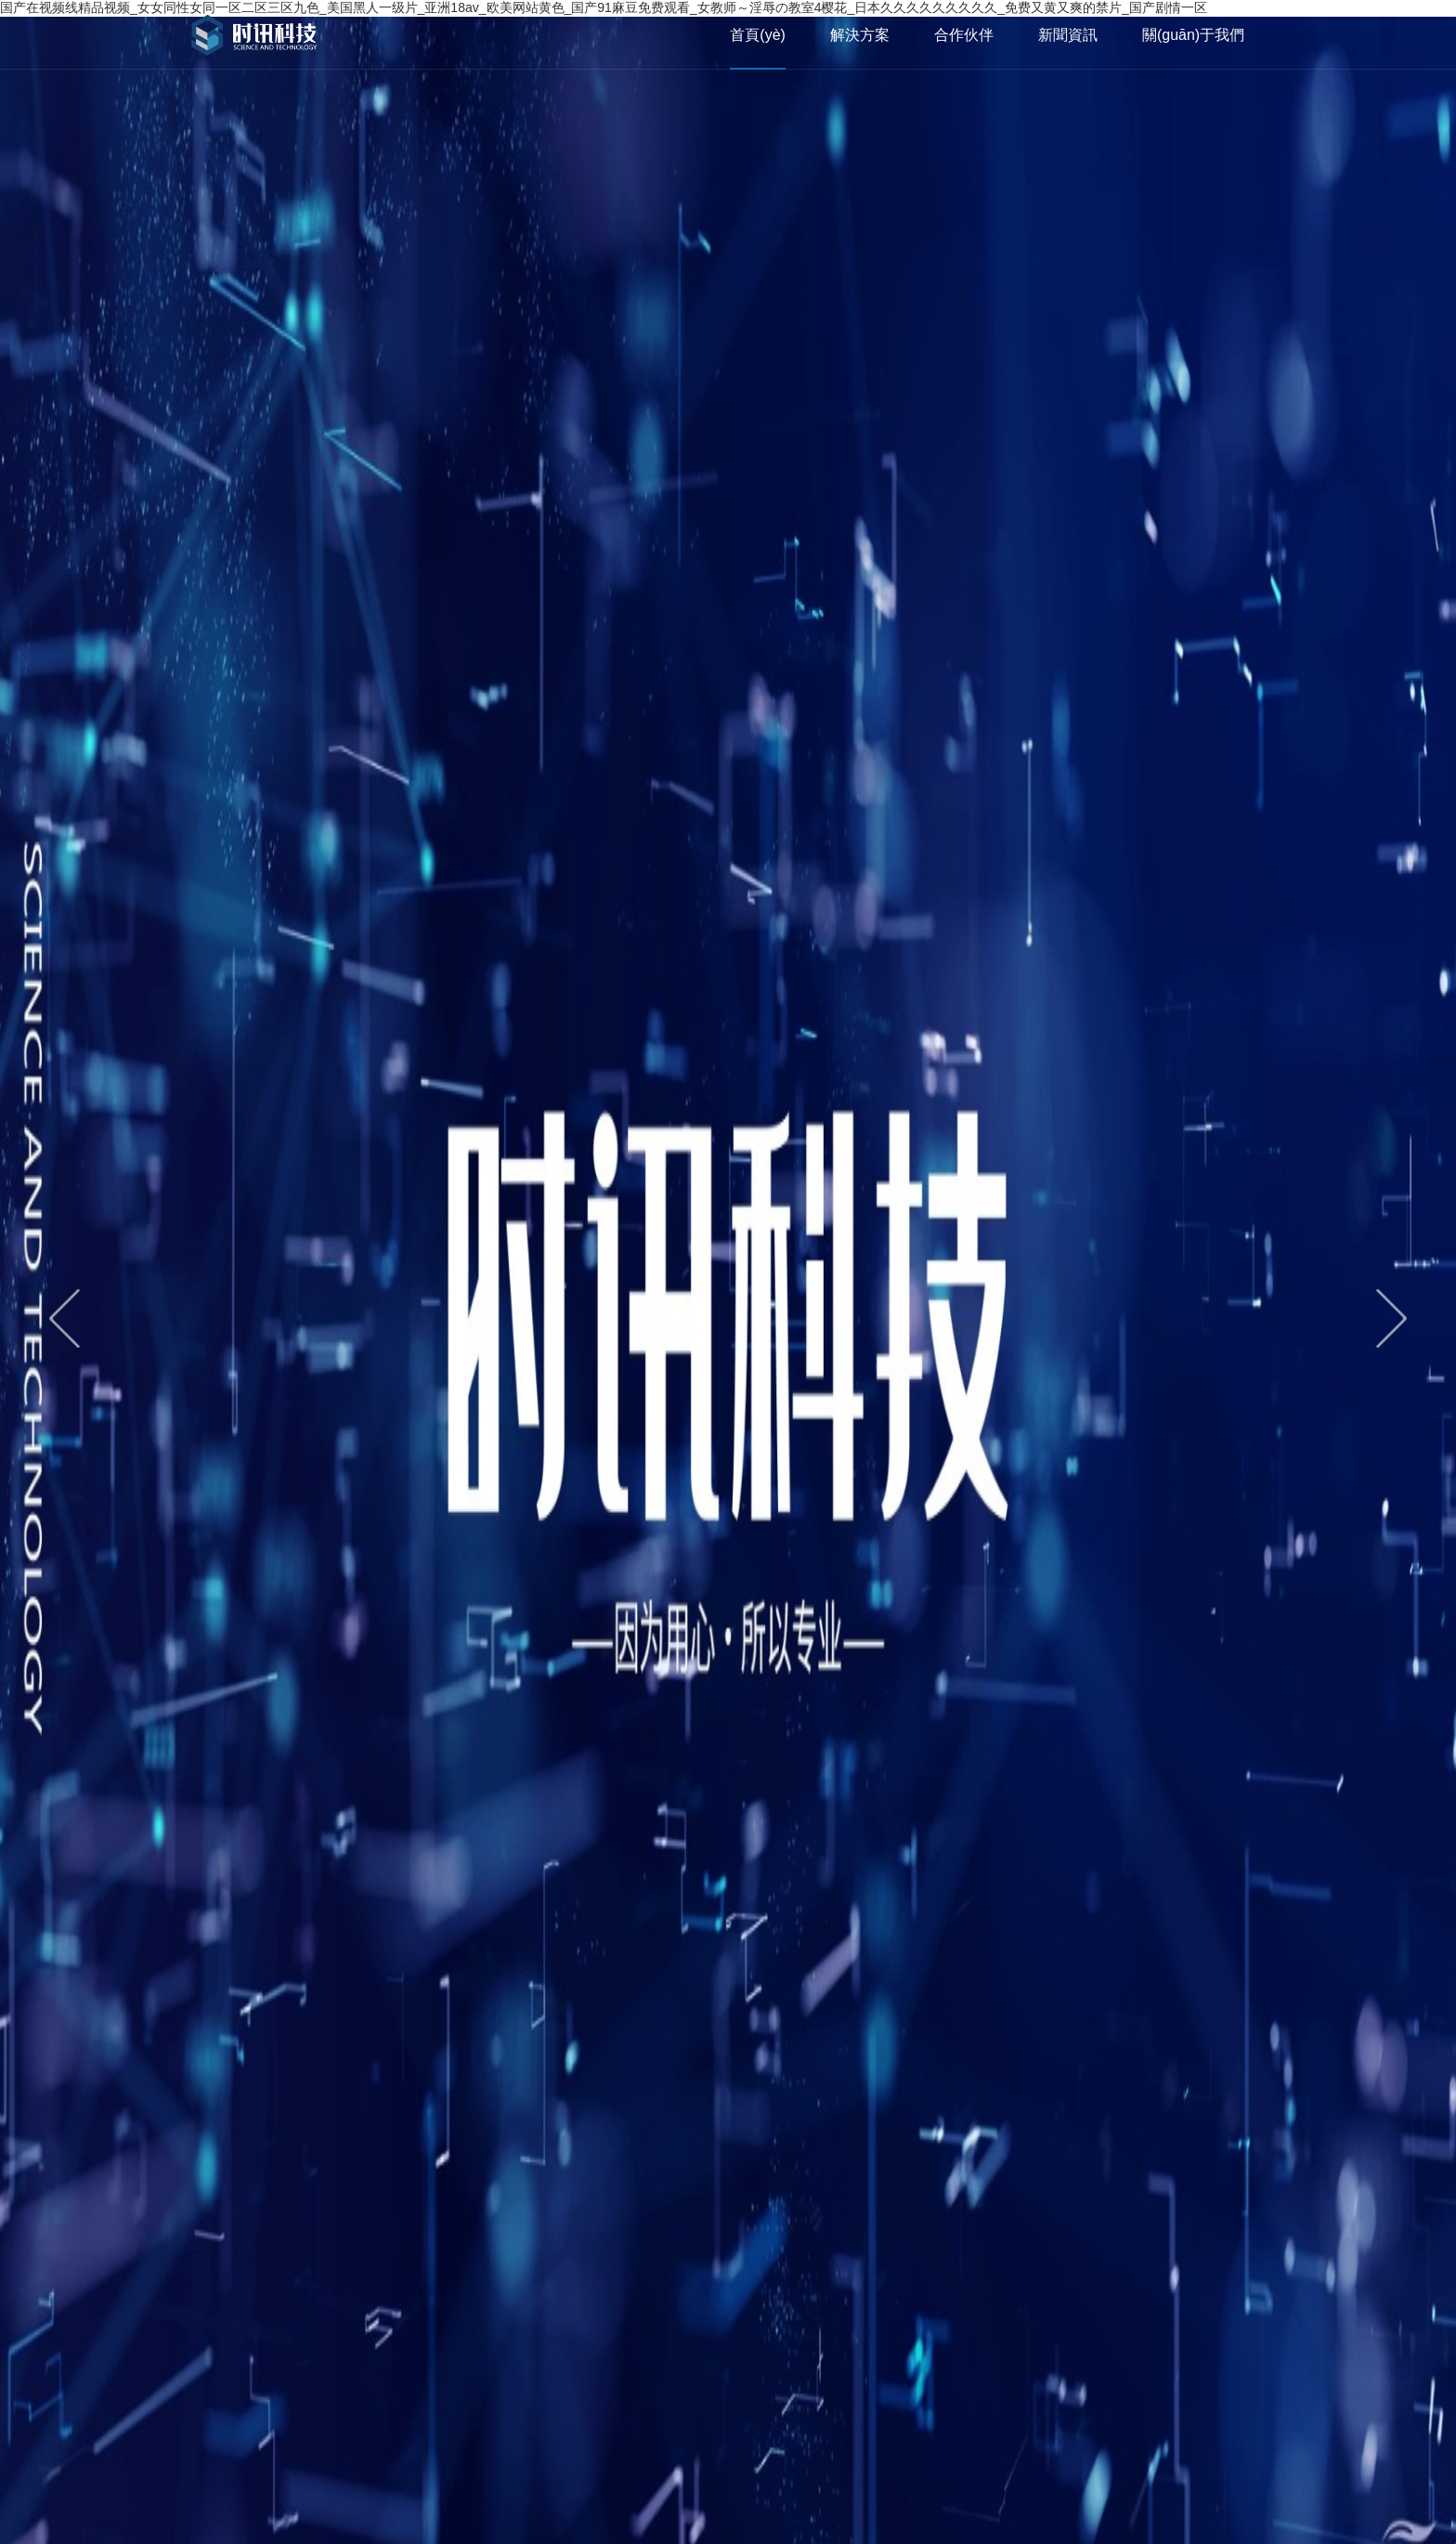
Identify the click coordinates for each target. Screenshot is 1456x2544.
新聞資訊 (1068, 35)
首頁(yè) (758, 35)
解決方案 (860, 35)
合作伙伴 (964, 35)
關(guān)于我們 (1193, 35)
